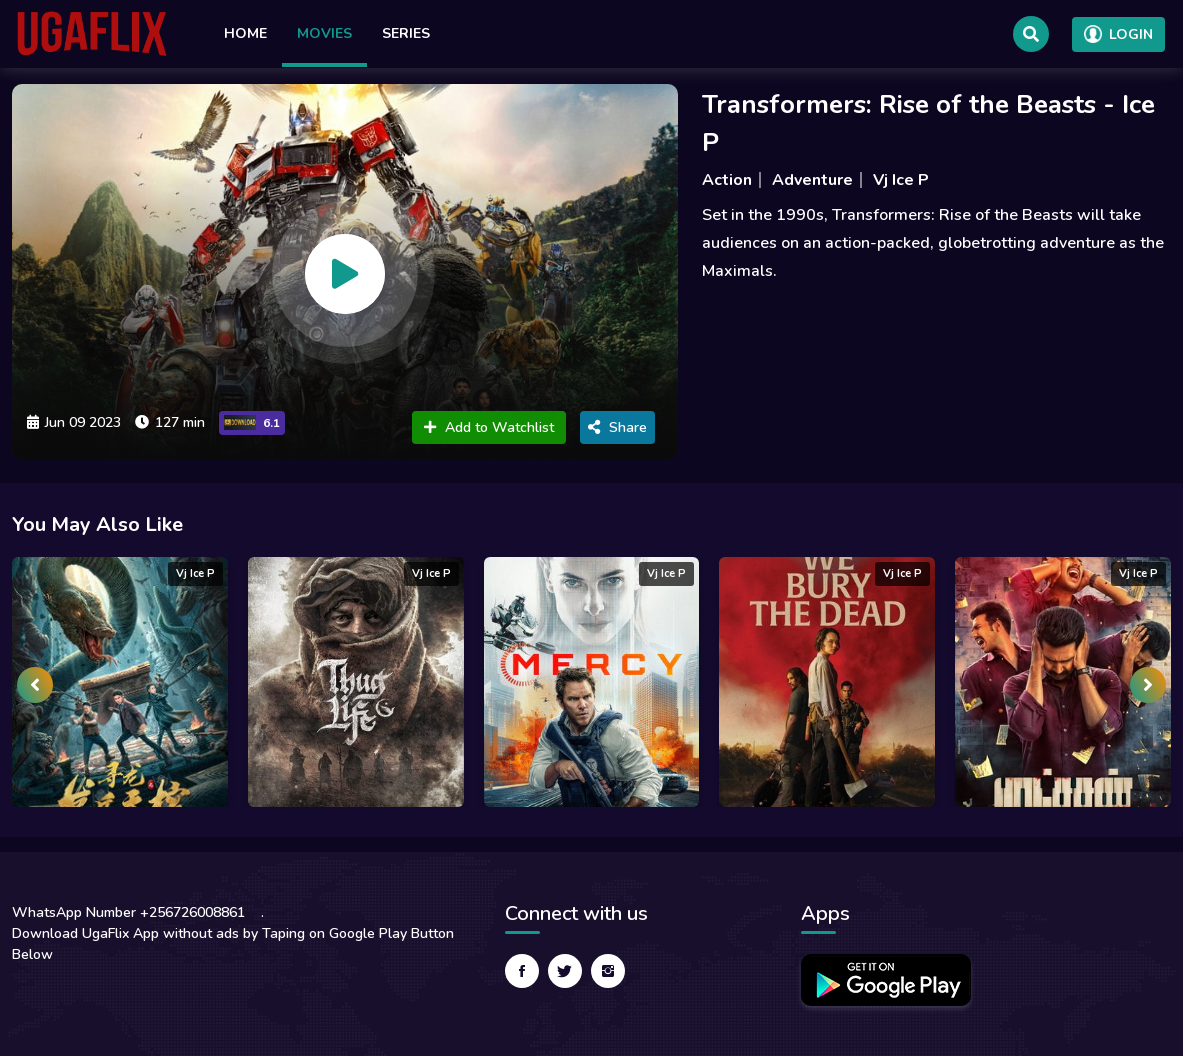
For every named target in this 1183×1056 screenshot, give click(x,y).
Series (406, 33)
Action (727, 180)
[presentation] (35, 685)
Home (245, 33)
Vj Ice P (901, 180)
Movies (324, 33)
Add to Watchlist (489, 427)
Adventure (812, 180)
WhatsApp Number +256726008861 (128, 912)
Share (617, 427)
